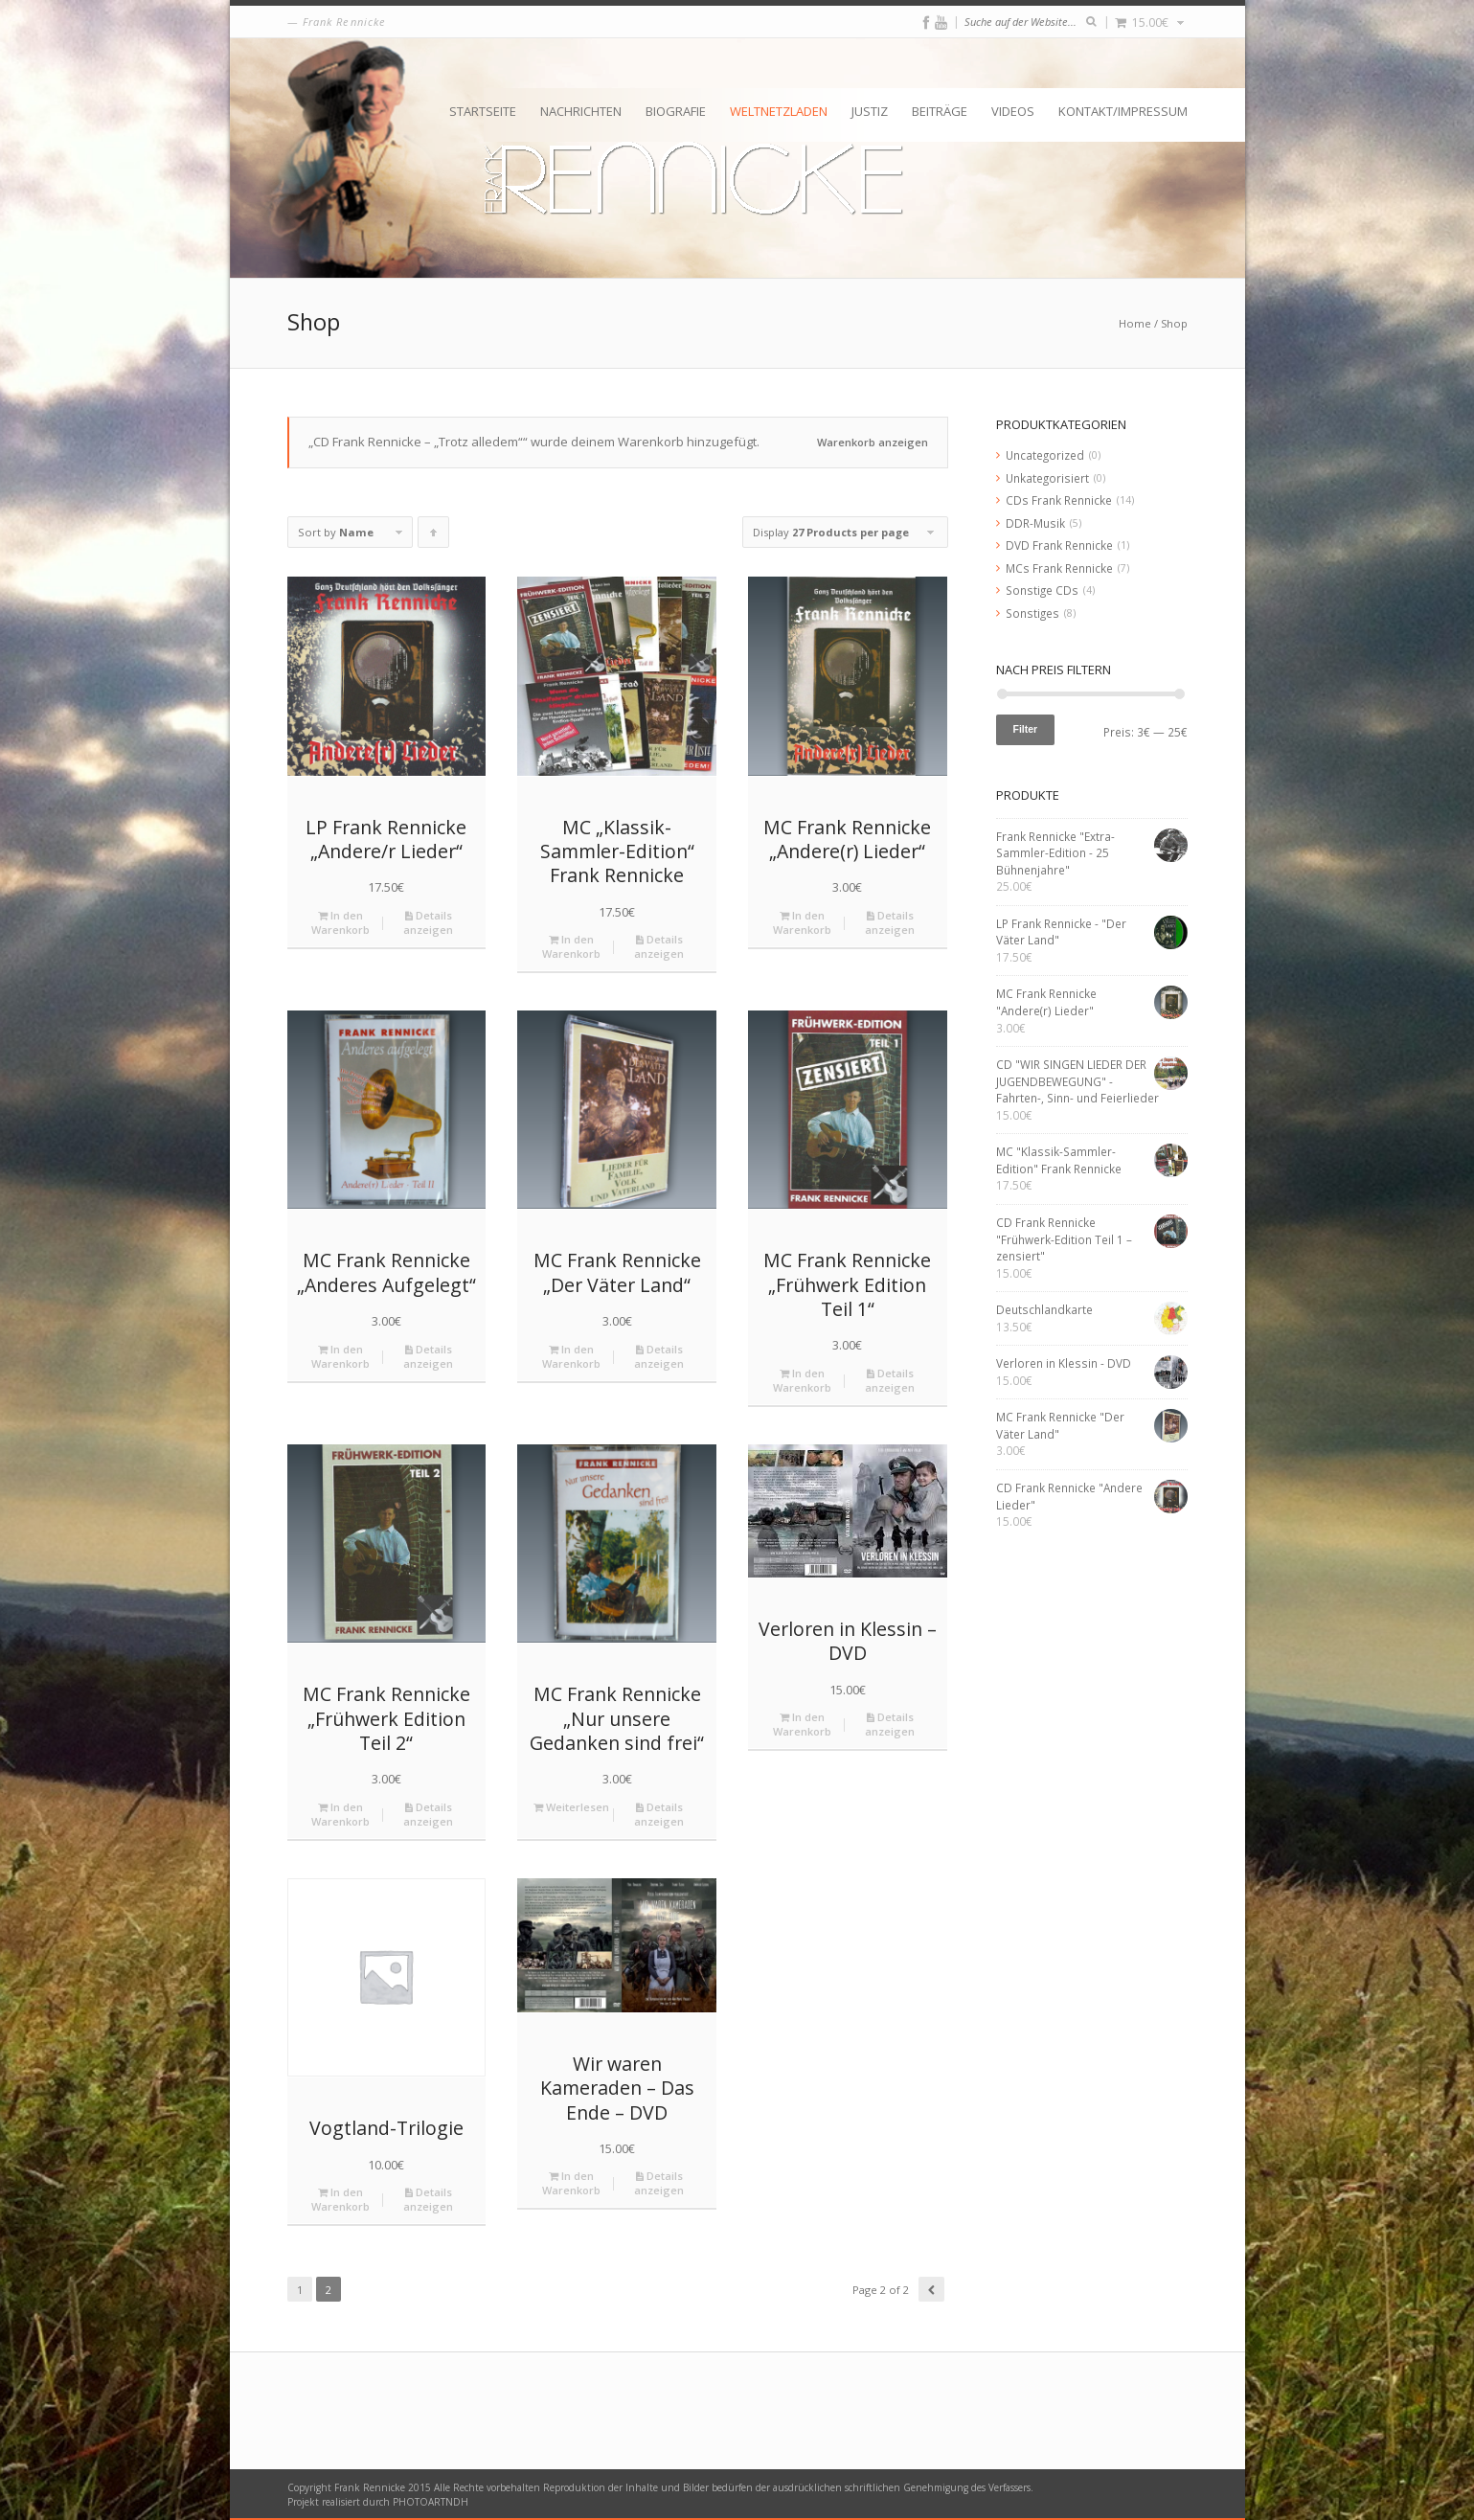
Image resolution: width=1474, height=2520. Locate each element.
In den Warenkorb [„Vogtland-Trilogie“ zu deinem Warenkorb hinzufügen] (340, 2199)
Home (1135, 323)
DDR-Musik (1035, 523)
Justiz (869, 111)
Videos (1012, 111)
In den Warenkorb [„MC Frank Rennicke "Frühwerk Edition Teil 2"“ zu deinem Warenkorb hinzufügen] (340, 1814)
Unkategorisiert (1047, 478)
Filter (1025, 729)
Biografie (676, 111)
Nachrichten (581, 111)
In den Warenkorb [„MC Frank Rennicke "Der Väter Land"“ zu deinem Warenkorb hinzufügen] (571, 1356)
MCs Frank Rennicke (1059, 568)
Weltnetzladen (779, 111)
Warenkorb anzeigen (872, 442)
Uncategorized (1045, 455)
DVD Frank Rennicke (1059, 545)
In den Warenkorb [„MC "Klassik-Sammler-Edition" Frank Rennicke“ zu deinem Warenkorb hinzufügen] (571, 946)
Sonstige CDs (1042, 590)
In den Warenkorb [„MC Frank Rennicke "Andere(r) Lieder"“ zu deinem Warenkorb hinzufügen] (802, 922)
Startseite (482, 111)
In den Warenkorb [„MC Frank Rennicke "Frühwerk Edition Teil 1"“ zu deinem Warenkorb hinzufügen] (802, 1380)
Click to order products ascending (434, 536)
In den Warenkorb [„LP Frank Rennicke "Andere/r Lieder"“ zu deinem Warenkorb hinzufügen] (340, 922)
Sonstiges (1032, 613)
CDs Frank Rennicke (1059, 500)
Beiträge (939, 111)
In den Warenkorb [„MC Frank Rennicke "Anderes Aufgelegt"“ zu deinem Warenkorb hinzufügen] (340, 1356)
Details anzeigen (428, 922)
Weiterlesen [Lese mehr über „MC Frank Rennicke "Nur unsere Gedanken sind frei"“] (571, 1807)
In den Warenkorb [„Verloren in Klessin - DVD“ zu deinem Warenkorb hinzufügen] (802, 1724)
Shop (1174, 323)
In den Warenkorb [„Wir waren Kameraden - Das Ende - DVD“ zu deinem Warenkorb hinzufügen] (571, 2182)
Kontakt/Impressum (1123, 111)
